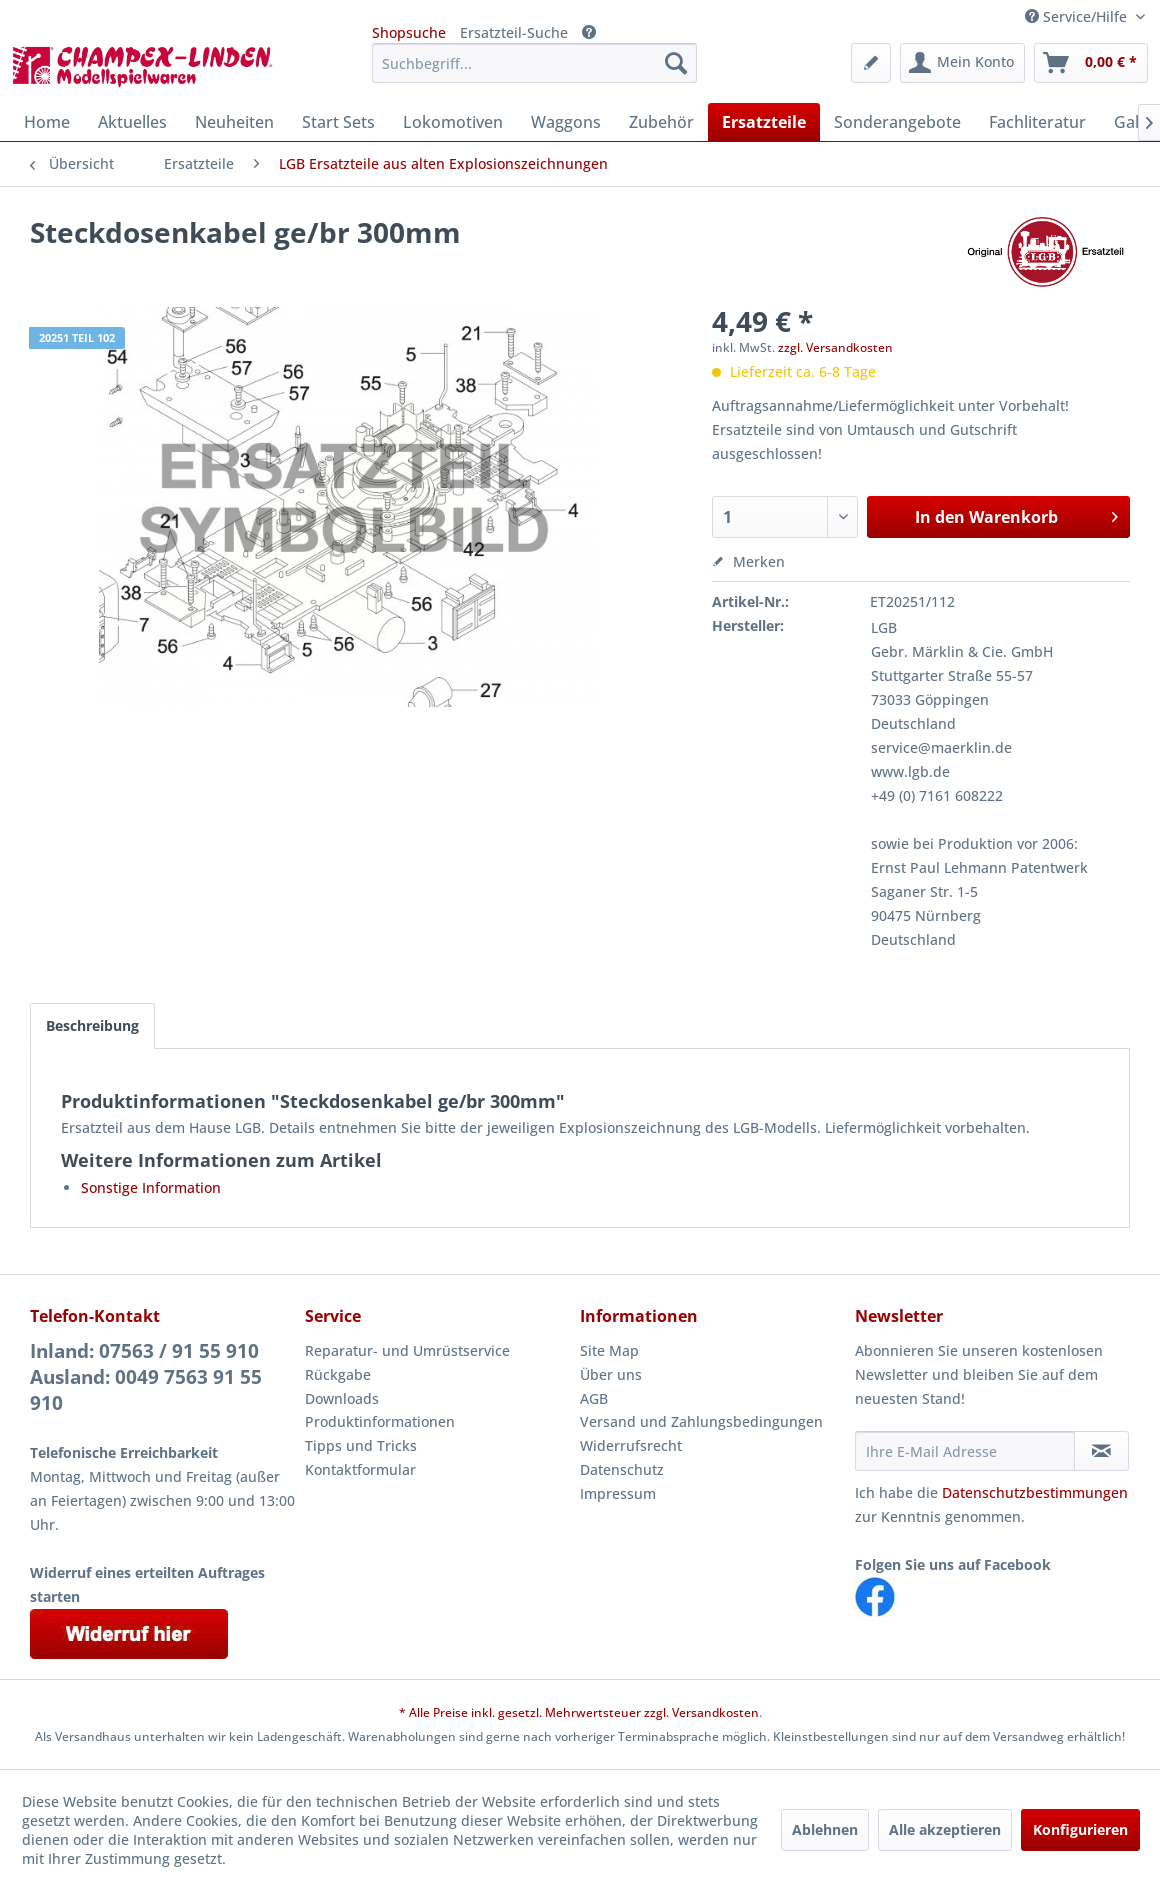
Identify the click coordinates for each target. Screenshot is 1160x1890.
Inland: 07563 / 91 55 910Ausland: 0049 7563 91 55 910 (146, 1377)
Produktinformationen (380, 1421)
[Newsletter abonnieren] (1101, 1451)
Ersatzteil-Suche (514, 32)
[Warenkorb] (1091, 63)
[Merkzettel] (871, 63)
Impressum (618, 1493)
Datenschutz (622, 1469)
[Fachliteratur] (1037, 122)
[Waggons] (566, 122)
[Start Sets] (338, 122)
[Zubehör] (661, 122)
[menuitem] (534, 63)
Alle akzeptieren (945, 1829)
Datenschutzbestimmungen (1035, 1492)
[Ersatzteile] (764, 122)
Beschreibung (92, 1025)
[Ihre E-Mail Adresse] (965, 1451)
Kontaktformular (360, 1469)
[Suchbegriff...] (534, 63)
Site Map (609, 1350)
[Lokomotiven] (453, 122)
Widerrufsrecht (631, 1445)
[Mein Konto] (962, 63)
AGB (594, 1398)
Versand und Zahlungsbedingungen (701, 1421)
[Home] (47, 122)
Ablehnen (825, 1829)
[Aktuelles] (132, 122)
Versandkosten (715, 1712)
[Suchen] (676, 63)
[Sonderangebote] (897, 122)
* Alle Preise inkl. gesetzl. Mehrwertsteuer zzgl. (535, 1712)
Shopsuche (409, 32)
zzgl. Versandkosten (835, 347)
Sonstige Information (151, 1187)
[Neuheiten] (234, 122)
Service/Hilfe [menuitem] (1078, 16)
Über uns (611, 1374)
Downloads (342, 1398)
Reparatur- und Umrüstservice (407, 1350)
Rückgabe (338, 1374)
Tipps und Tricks (361, 1445)
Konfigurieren (1080, 1829)
